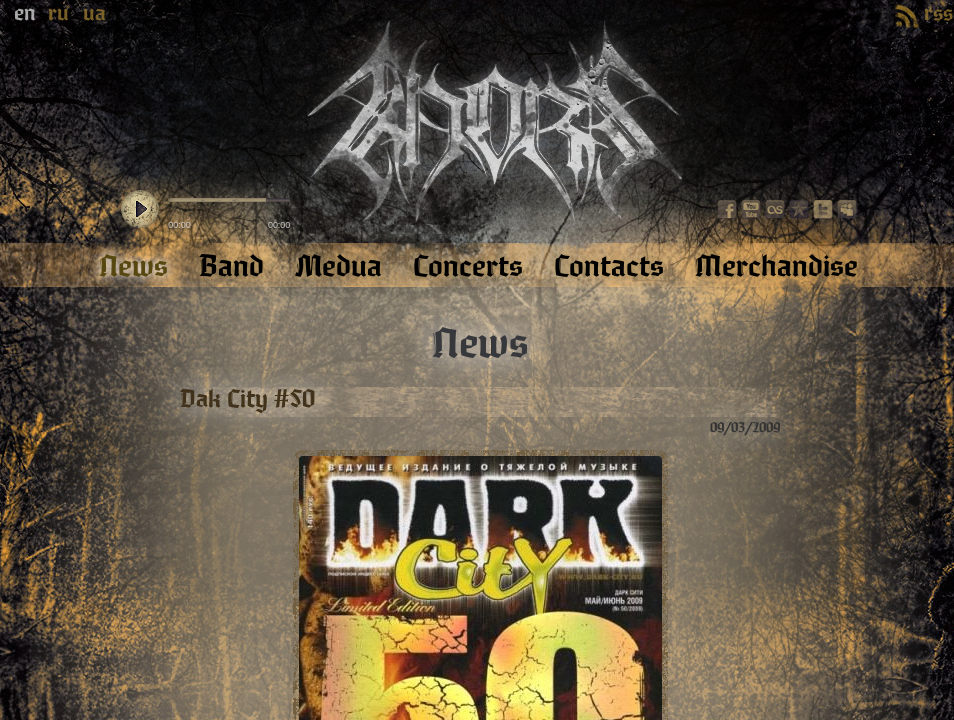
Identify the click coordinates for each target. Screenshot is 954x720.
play (140, 210)
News (480, 344)
